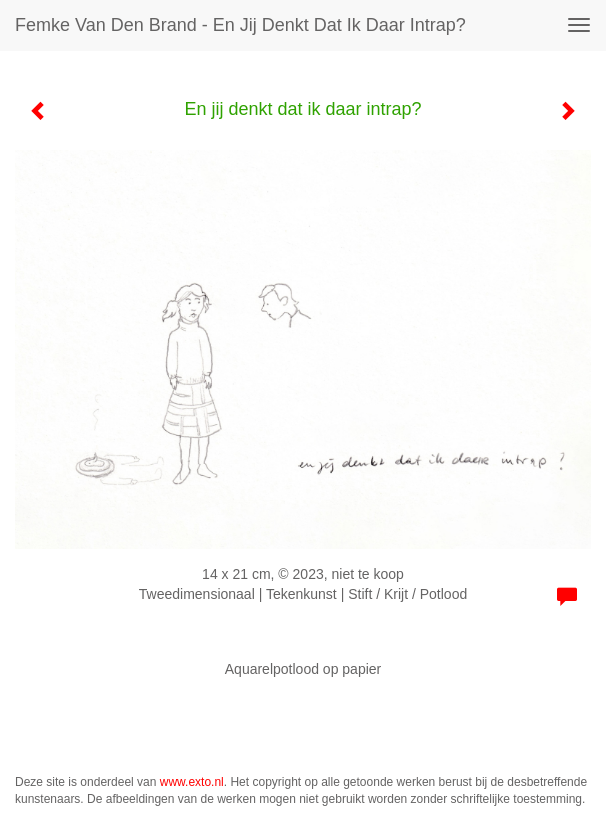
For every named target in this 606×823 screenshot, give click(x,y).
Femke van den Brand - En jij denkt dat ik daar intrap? (240, 25)
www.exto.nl (192, 782)
